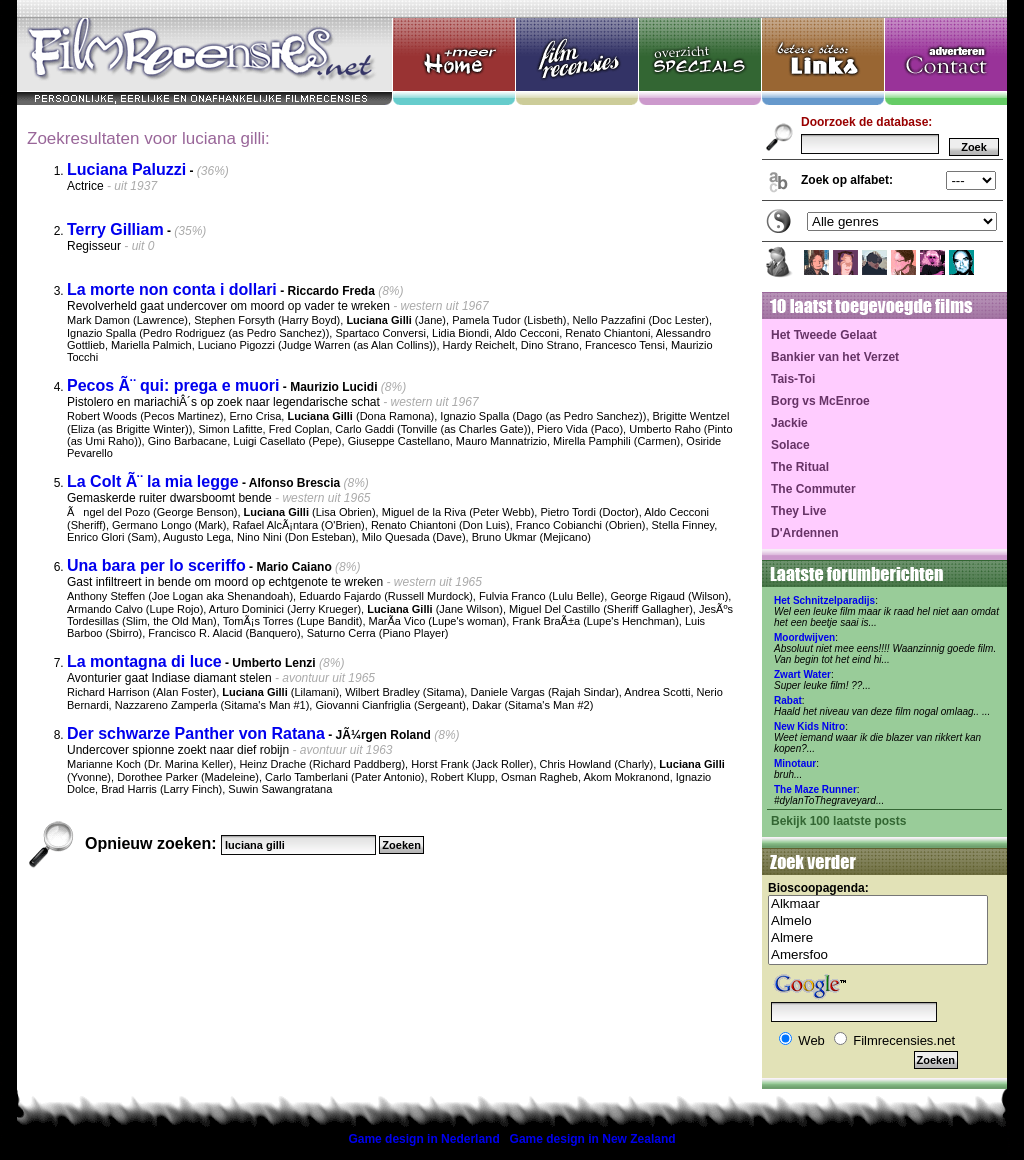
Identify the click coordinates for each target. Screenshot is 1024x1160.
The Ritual (800, 467)
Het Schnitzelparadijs (824, 600)
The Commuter (813, 489)
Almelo (878, 921)
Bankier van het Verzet (835, 357)
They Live (798, 511)
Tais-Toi (793, 379)
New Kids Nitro (809, 726)
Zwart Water (802, 674)
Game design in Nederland (423, 1139)
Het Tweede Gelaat (824, 335)
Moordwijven (804, 637)
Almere (878, 938)
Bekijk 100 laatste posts (838, 821)
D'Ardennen (805, 533)
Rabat (788, 700)
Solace (790, 445)
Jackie (789, 423)
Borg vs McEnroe (820, 401)
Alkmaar (878, 904)
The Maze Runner (815, 789)
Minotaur (795, 763)
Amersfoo (878, 955)
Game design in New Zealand (593, 1139)
